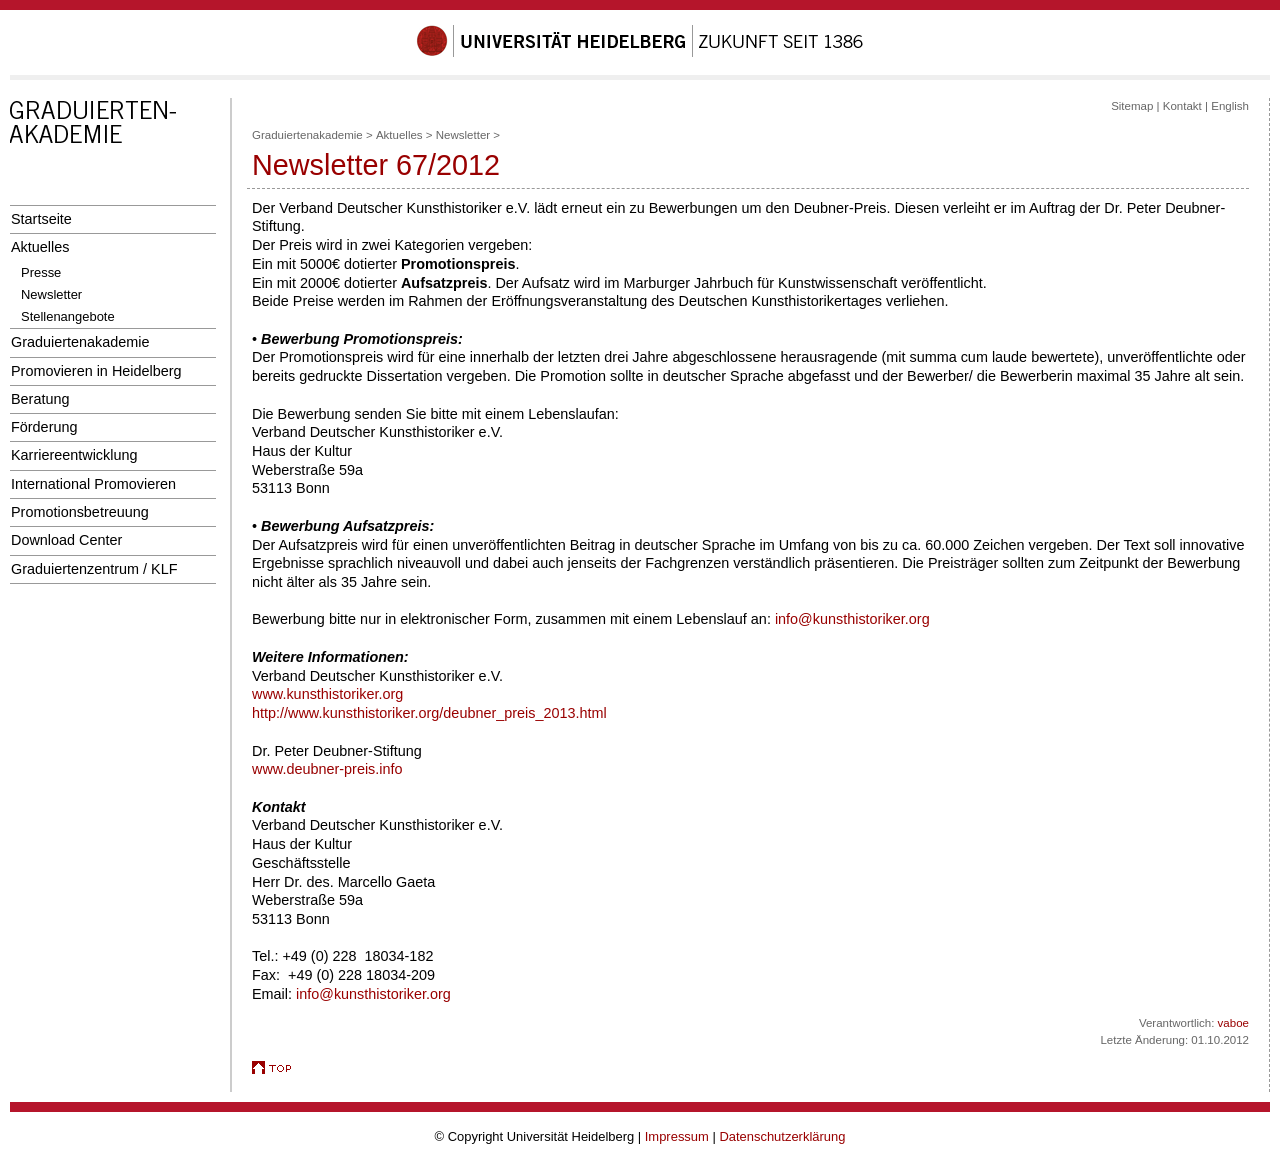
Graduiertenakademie (80, 342)
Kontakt (1182, 106)
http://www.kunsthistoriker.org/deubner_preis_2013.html (429, 713)
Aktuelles (40, 247)
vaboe (1233, 1023)
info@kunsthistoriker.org (852, 619)
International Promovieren (93, 484)
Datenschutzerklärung (782, 1136)
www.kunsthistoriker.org (327, 694)
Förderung (44, 427)
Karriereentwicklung (74, 455)
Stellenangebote (68, 316)
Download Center (66, 540)
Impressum (677, 1136)
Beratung (40, 399)
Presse (41, 272)
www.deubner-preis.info (327, 769)
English (1230, 106)
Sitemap (1132, 106)
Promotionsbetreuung (80, 512)
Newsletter (51, 294)
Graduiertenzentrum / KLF (94, 569)
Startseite (41, 219)
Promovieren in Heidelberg (96, 371)
